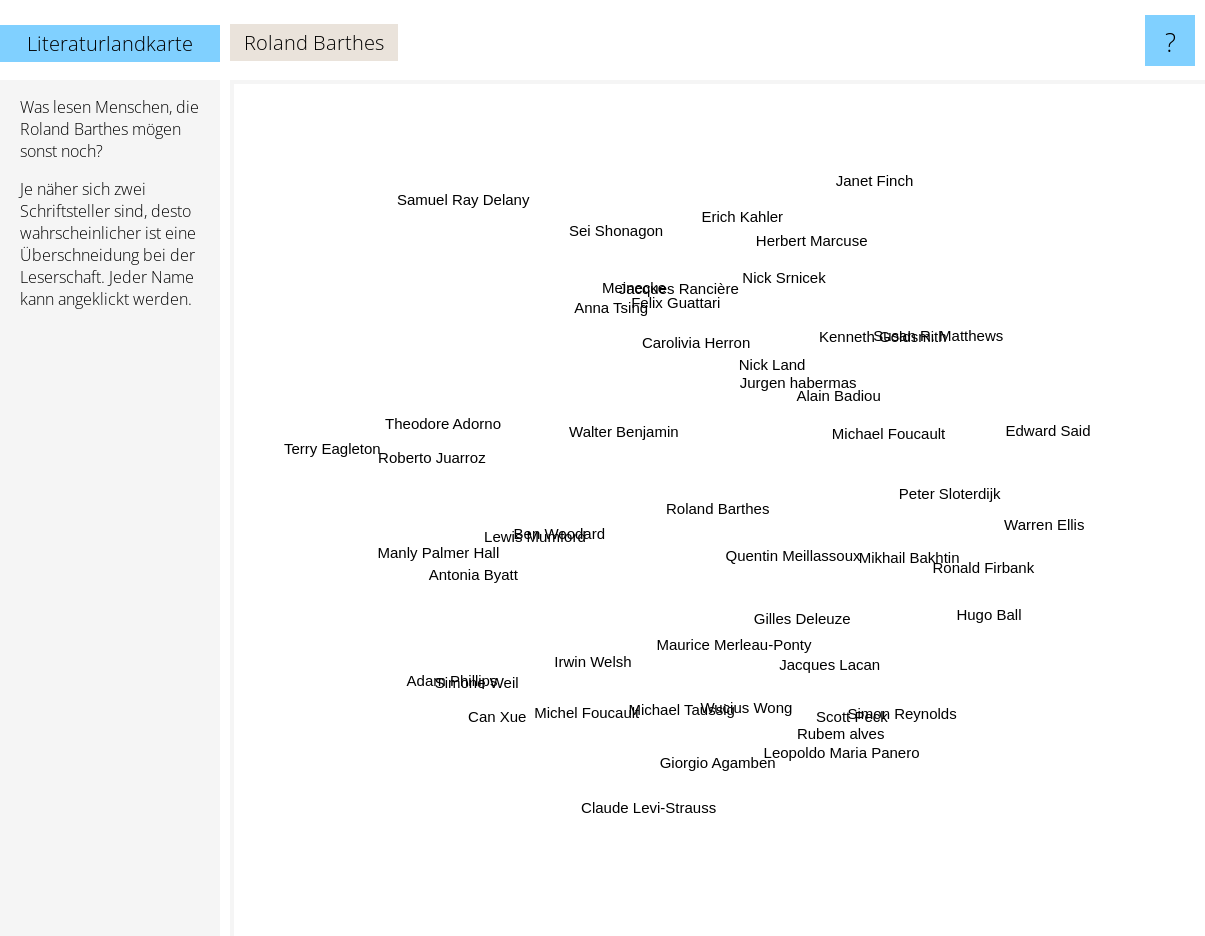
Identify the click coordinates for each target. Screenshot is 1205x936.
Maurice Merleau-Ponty (723, 660)
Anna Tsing (623, 324)
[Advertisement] (110, 631)
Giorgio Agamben (728, 785)
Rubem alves (831, 708)
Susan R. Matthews (918, 350)
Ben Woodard (566, 535)
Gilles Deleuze (835, 649)
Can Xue (518, 696)
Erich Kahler (740, 225)
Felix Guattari (683, 312)
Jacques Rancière (678, 293)
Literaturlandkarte (110, 43)
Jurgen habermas (801, 381)
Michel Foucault (530, 730)
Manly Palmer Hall (446, 557)
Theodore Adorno (448, 413)
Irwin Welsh (603, 661)
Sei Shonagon (627, 257)
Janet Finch (872, 202)
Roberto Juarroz (457, 461)
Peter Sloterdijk (932, 500)
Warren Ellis (1002, 526)
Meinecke (636, 308)
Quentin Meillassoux (801, 557)
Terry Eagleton (362, 448)
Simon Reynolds (879, 693)
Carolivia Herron (688, 349)
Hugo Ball (963, 603)
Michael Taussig (687, 691)
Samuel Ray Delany (479, 220)
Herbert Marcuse (806, 274)
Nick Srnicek (789, 292)
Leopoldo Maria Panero (822, 730)
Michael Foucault (902, 366)
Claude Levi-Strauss (650, 787)
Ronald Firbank (984, 566)
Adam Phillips (486, 680)
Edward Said (1008, 444)
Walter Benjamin (581, 393)
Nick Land (785, 364)
